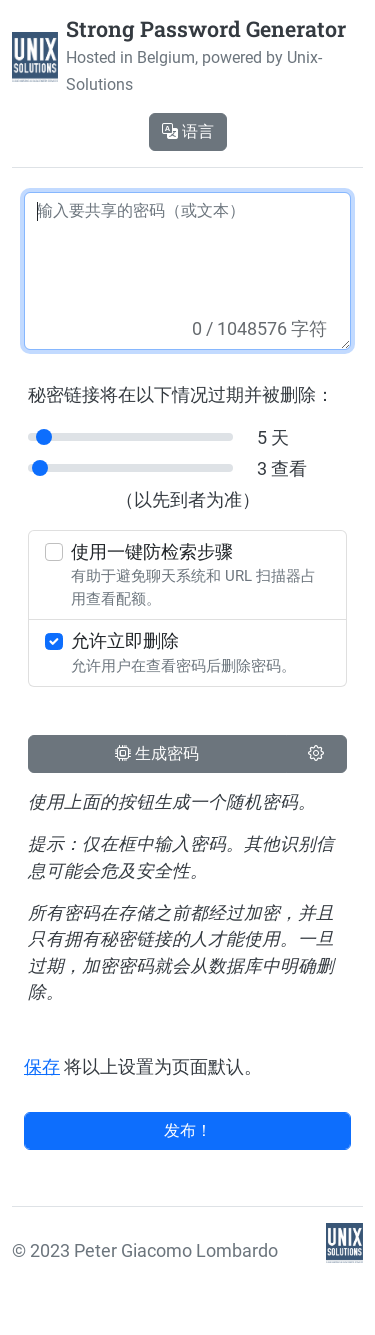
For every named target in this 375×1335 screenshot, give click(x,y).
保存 (42, 1067)
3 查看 (282, 469)
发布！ (188, 1130)
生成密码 (157, 753)
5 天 (273, 438)
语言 (188, 131)
